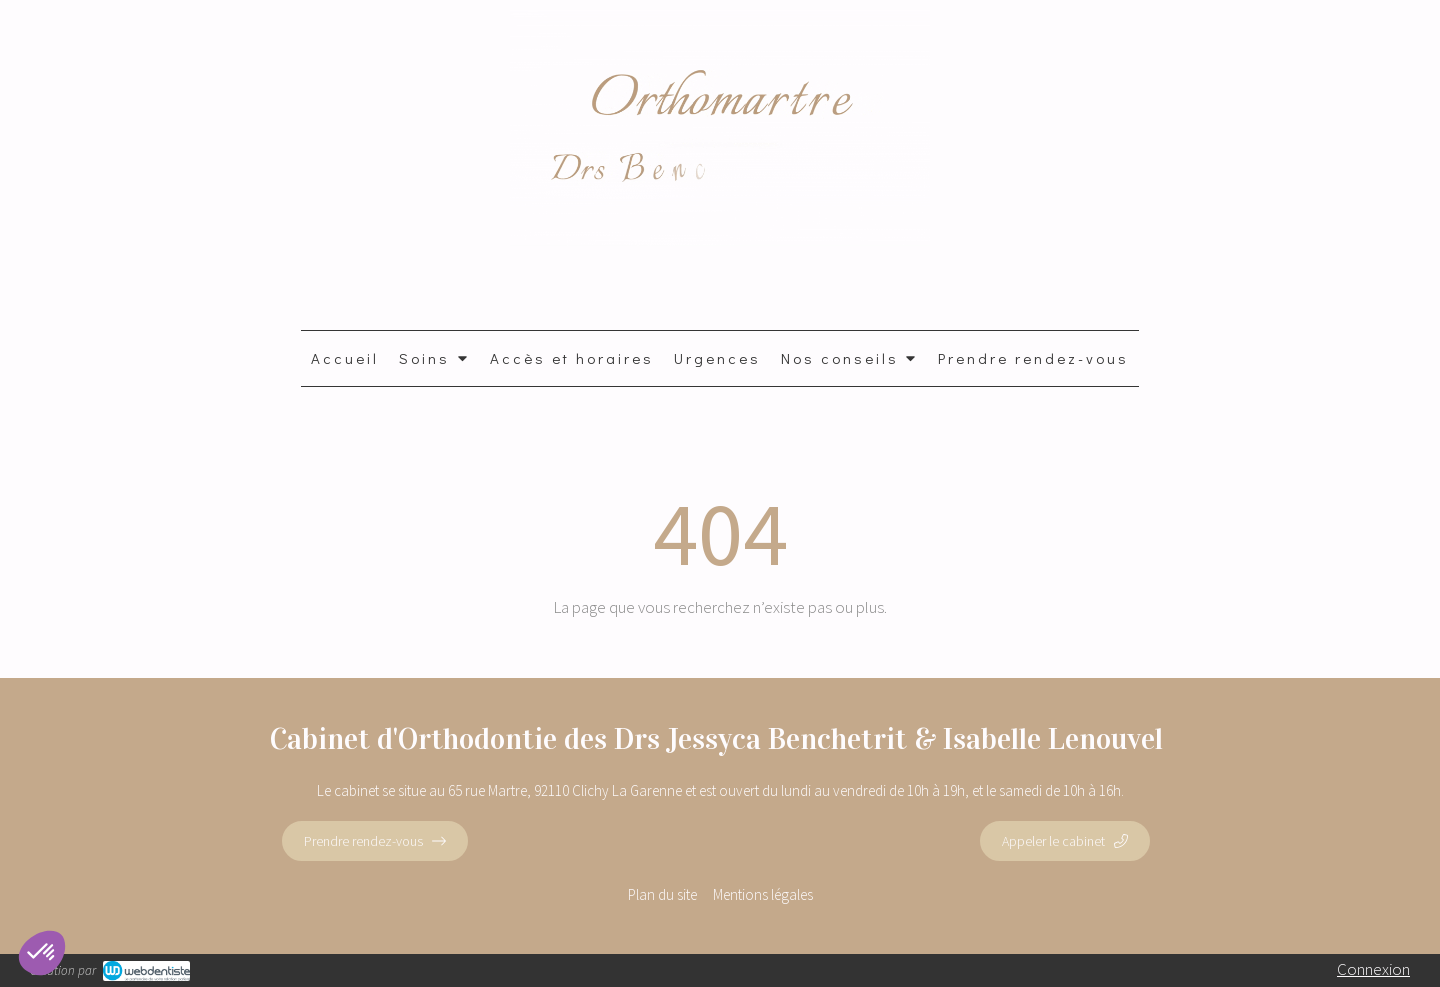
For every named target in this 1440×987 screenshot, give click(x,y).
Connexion (1373, 969)
